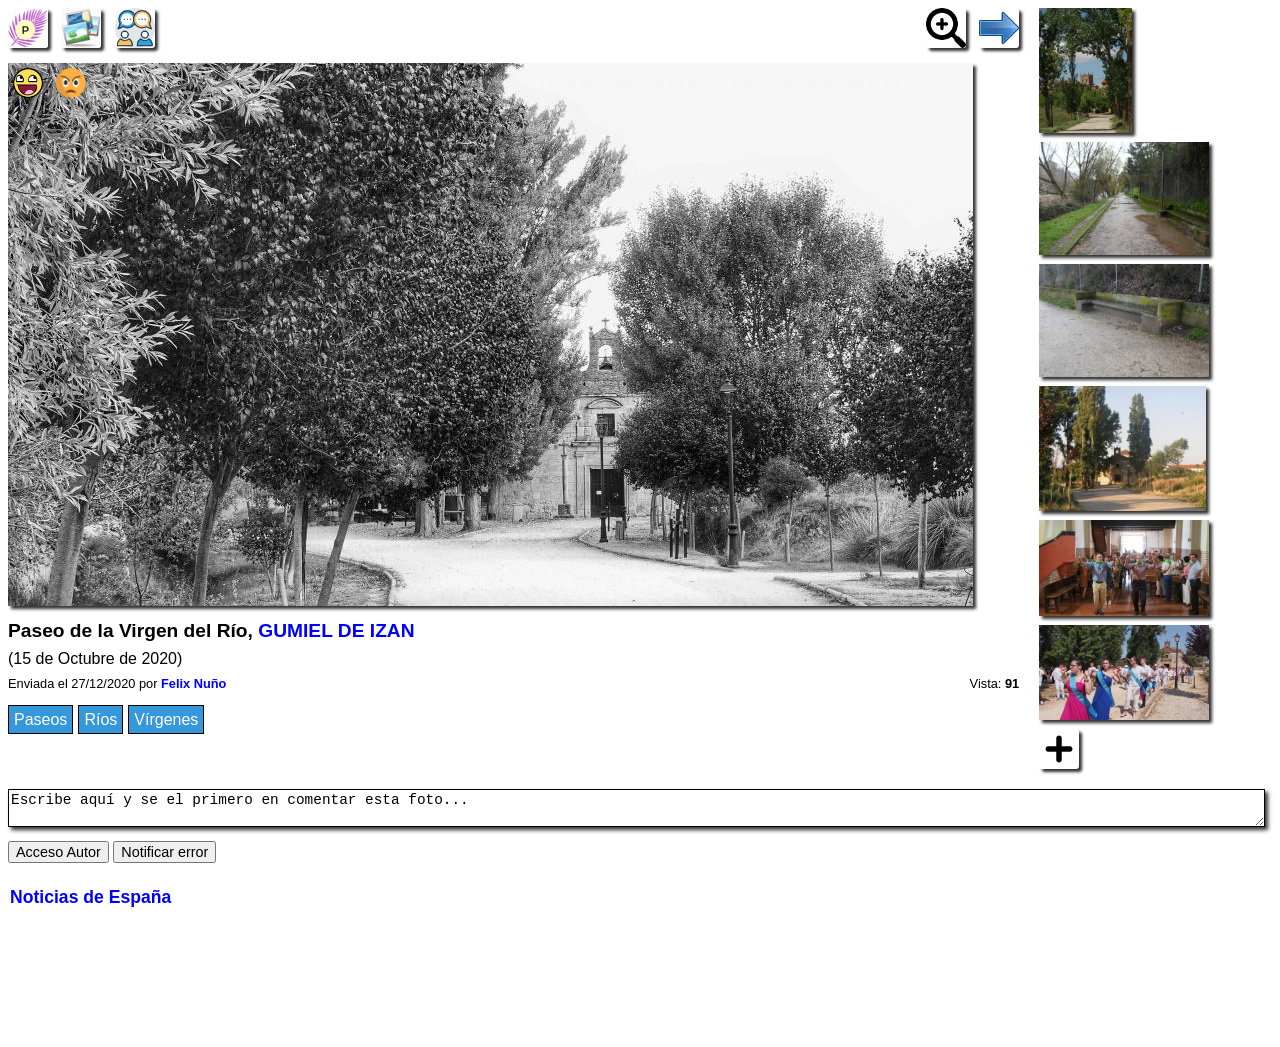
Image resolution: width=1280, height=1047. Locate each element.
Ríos (100, 719)
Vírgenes (166, 719)
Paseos (40, 719)
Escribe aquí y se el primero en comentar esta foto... (636, 811)
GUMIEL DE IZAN (336, 630)
